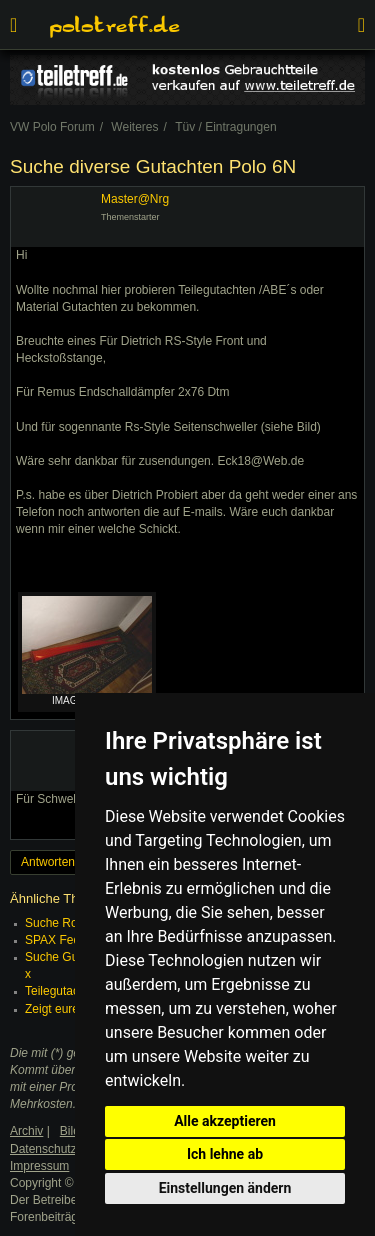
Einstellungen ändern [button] (225, 1188)
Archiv (26, 1131)
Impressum (39, 1166)
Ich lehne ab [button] (225, 1154)
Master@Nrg (135, 199)
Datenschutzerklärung (68, 1149)
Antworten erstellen (72, 862)
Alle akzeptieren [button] (225, 1121)
